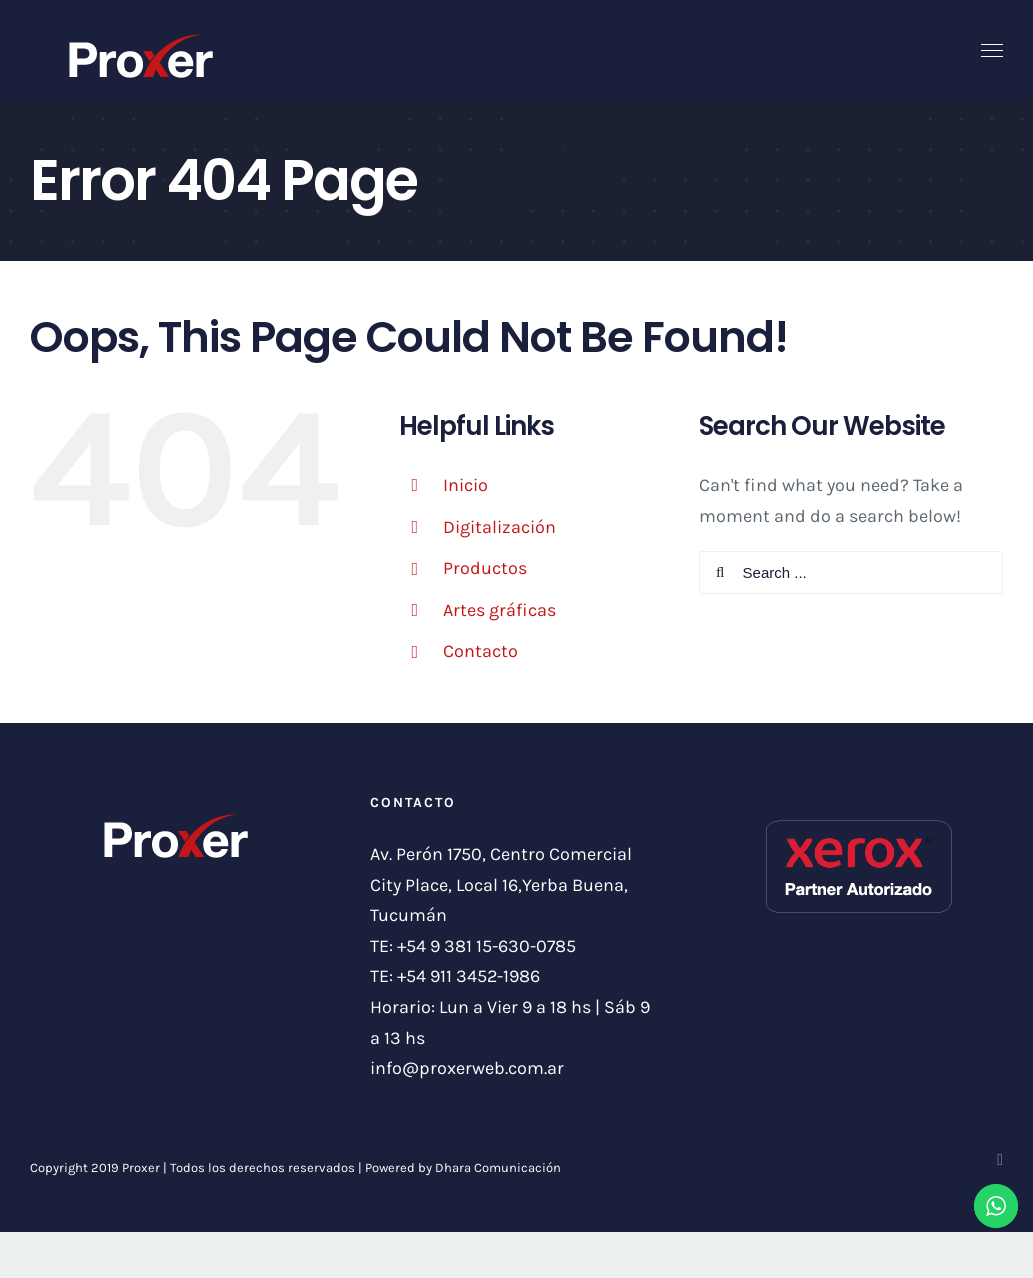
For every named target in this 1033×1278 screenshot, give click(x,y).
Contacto (480, 651)
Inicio (465, 485)
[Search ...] (851, 572)
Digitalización (499, 527)
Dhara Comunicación (498, 1167)
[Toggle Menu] (992, 51)
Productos (485, 568)
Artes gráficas (499, 610)
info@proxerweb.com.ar (467, 1068)
